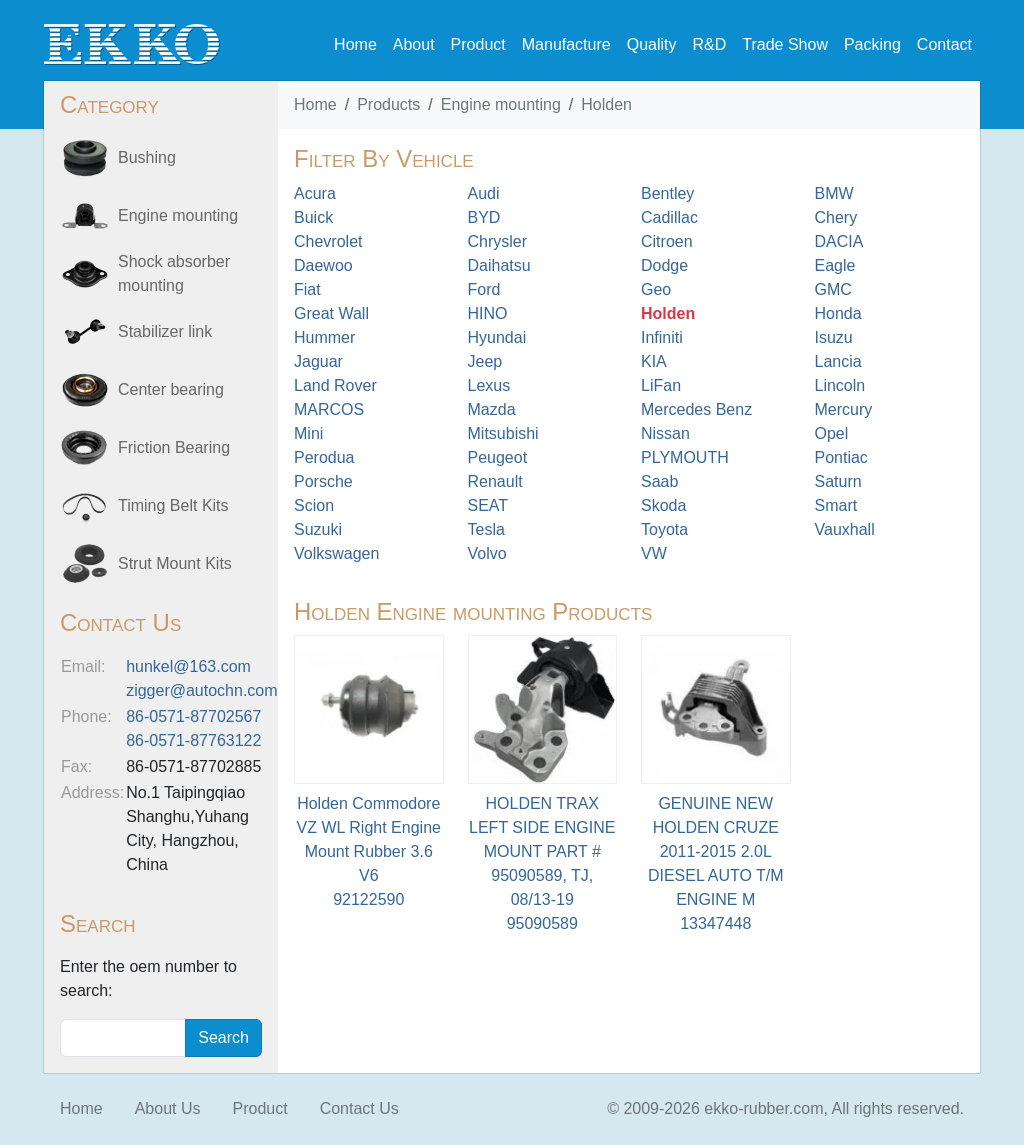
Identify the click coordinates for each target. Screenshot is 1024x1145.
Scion (314, 505)
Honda (838, 313)
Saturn (838, 481)
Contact (944, 44)
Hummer (324, 337)
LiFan (661, 385)
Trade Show (785, 44)
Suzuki (318, 529)
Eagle (835, 265)
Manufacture (566, 44)
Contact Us (359, 1108)
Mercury (844, 409)
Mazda (492, 409)
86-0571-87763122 (193, 740)
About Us (168, 1108)
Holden (606, 104)
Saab (659, 481)
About (414, 44)
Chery (836, 217)
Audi (484, 193)
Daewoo (323, 265)
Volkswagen (336, 553)
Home (355, 44)
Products (388, 104)
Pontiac (841, 457)
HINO (488, 313)
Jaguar (318, 361)
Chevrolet (328, 241)
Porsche (323, 481)
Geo (656, 289)
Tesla (486, 529)
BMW (834, 193)
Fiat (307, 289)
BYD (484, 217)
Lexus (489, 385)
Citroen (667, 241)
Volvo (487, 553)
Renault (495, 481)
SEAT (488, 505)
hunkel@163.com (188, 666)
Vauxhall (845, 529)
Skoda (663, 505)
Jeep (485, 361)
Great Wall (331, 313)
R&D (709, 44)
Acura (315, 193)
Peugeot (498, 457)
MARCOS (329, 409)
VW (654, 553)
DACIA (839, 241)
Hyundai (497, 337)
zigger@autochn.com (201, 690)
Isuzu (834, 337)
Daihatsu (499, 265)
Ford (484, 289)
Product (478, 44)
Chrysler (498, 241)
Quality (652, 44)
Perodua (324, 457)
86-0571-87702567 (193, 716)
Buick (313, 217)
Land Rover (335, 385)
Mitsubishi (503, 433)
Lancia (838, 361)
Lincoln (840, 385)
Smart (836, 505)
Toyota (664, 529)
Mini (308, 433)
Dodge (664, 265)
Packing (872, 44)
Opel (832, 433)
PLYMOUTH (685, 457)
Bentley (667, 193)
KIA (654, 361)
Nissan (665, 433)
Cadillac (669, 217)
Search (223, 1037)
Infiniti (662, 337)
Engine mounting (501, 104)
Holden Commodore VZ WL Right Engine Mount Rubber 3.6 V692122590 (369, 851)
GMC (833, 289)
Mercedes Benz (696, 409)
